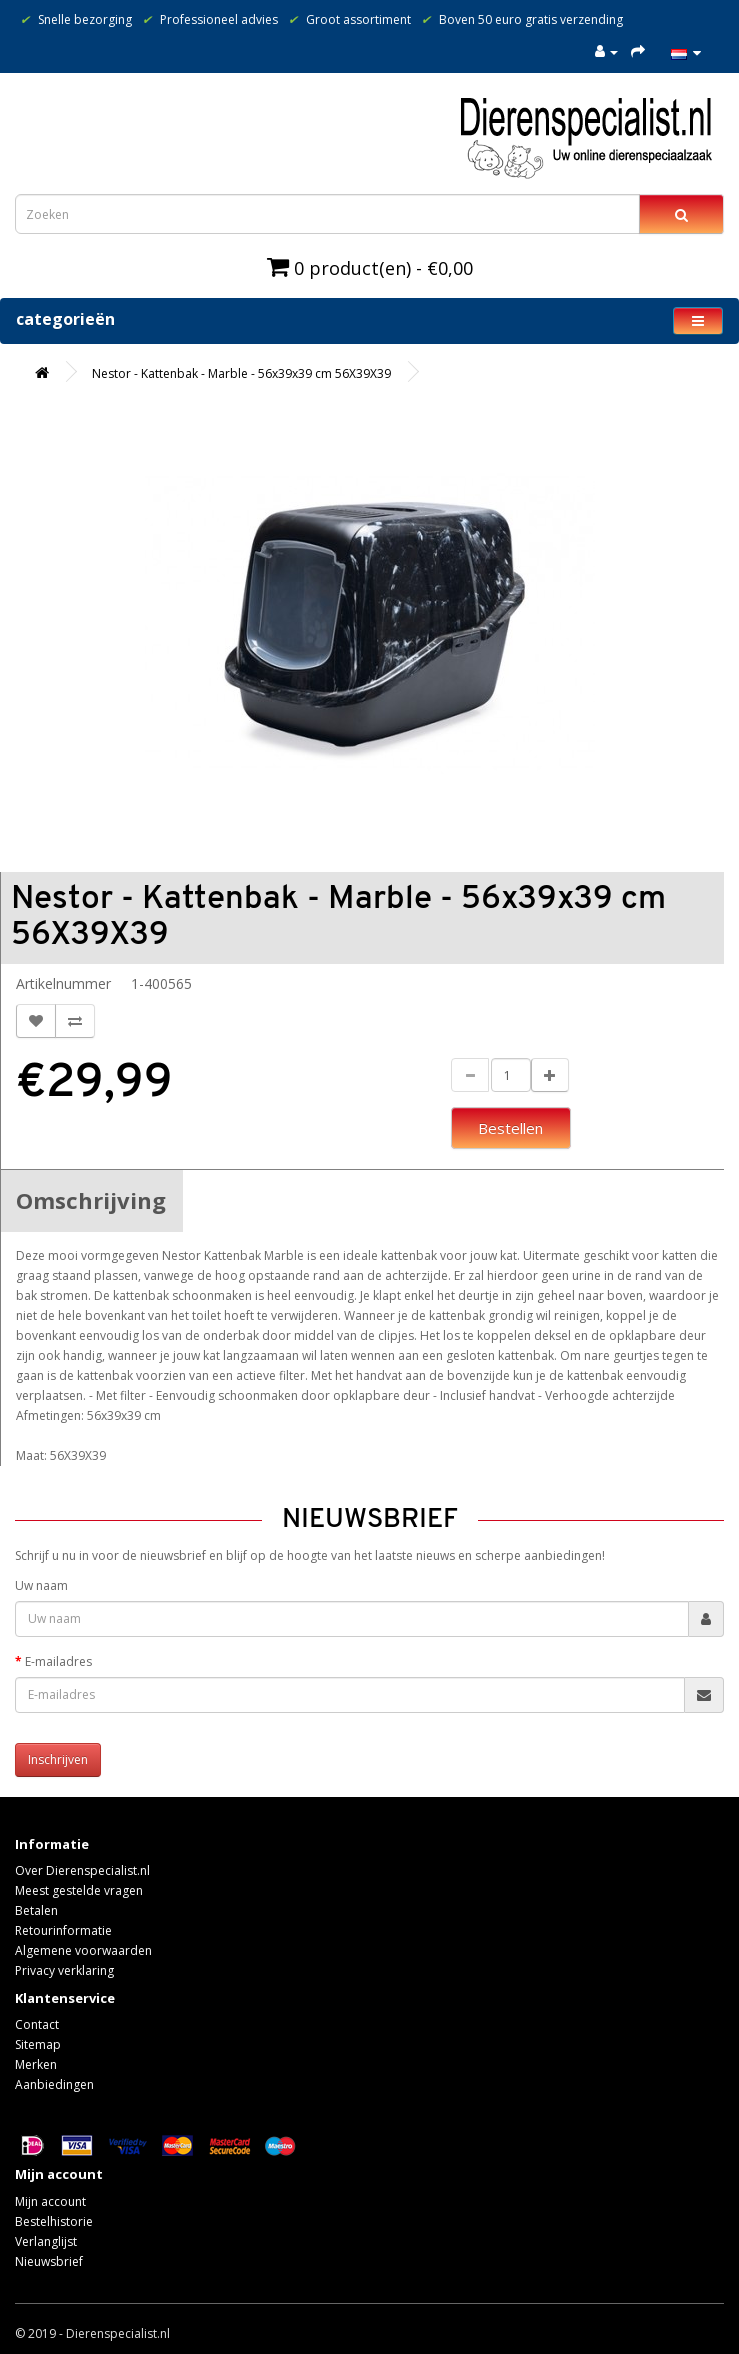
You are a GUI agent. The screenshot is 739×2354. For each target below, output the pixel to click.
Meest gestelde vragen (79, 1890)
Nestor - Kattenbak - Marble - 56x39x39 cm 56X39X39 (241, 373)
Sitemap (38, 2044)
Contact (37, 2024)
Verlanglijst (46, 2241)
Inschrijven (58, 1759)
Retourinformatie (63, 1930)
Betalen (36, 1910)
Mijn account (50, 2201)
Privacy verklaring (64, 1970)
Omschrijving (91, 1200)
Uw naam (41, 1585)
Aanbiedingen (54, 2084)
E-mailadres (58, 1661)
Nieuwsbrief (49, 2261)
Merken (36, 2064)
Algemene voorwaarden (83, 1950)
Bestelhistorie (54, 2221)
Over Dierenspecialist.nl (82, 1870)
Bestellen (510, 1128)
